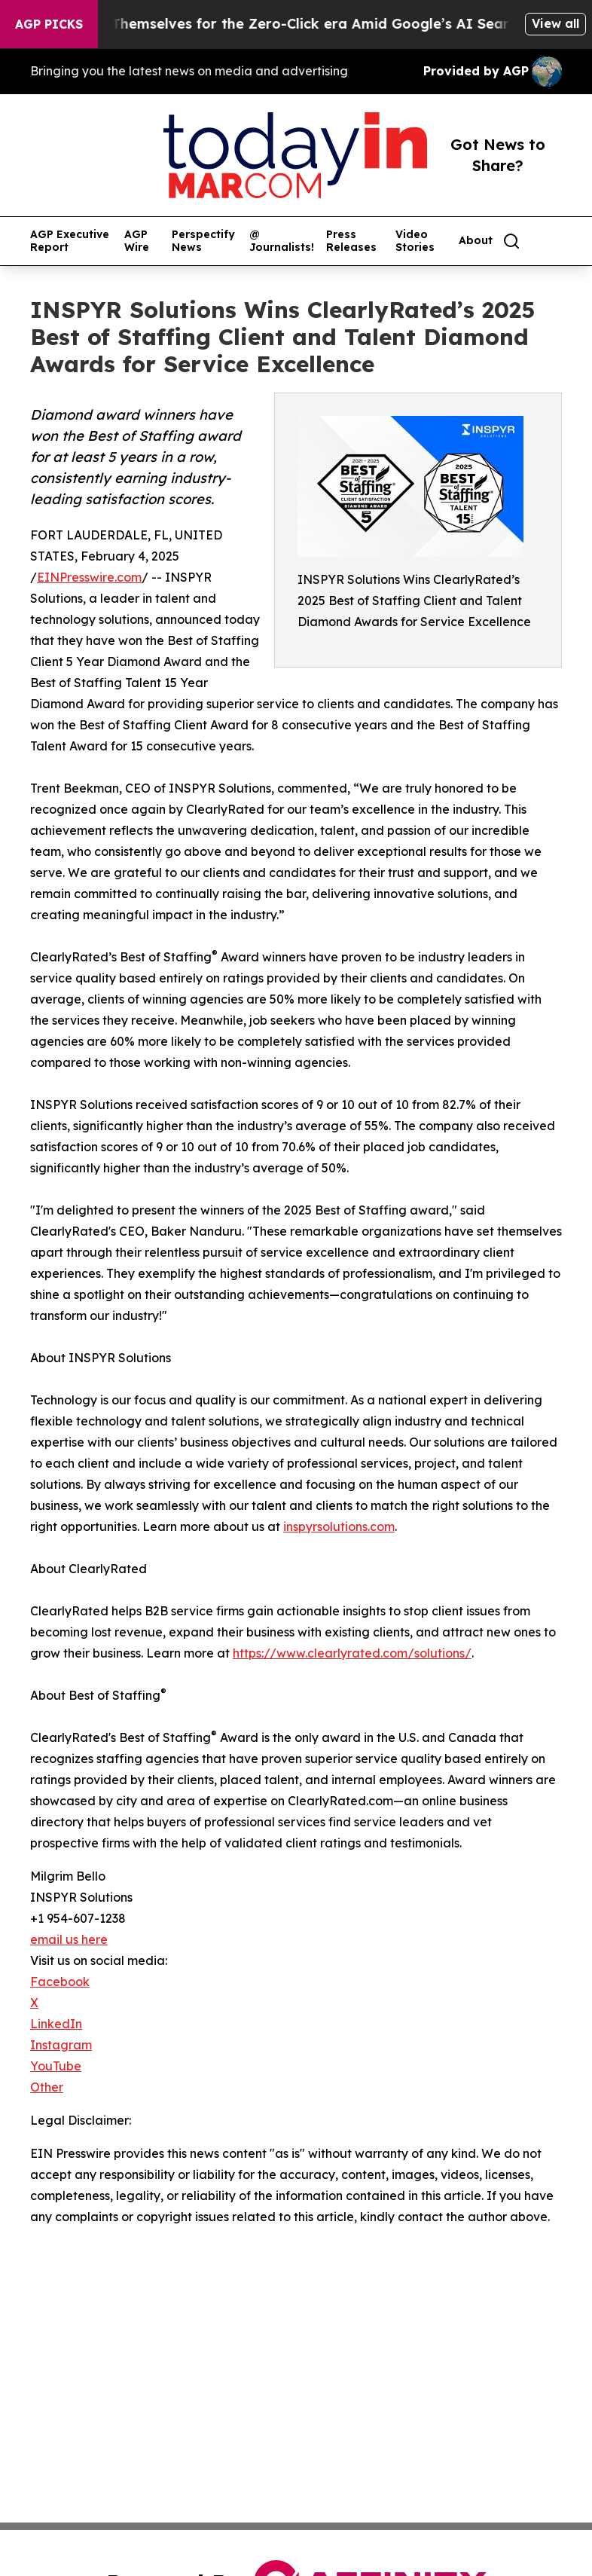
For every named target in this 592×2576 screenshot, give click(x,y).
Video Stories (415, 241)
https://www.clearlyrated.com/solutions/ (352, 1653)
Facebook (60, 1981)
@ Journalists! (281, 241)
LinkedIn (56, 2023)
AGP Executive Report (69, 241)
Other (46, 2087)
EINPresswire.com (89, 577)
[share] (551, 241)
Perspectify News (203, 241)
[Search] (511, 241)
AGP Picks (49, 24)
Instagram (61, 2044)
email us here (69, 1939)
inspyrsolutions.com (339, 1526)
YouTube (55, 2065)
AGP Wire (136, 241)
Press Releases (351, 241)
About (476, 240)
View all (555, 23)
